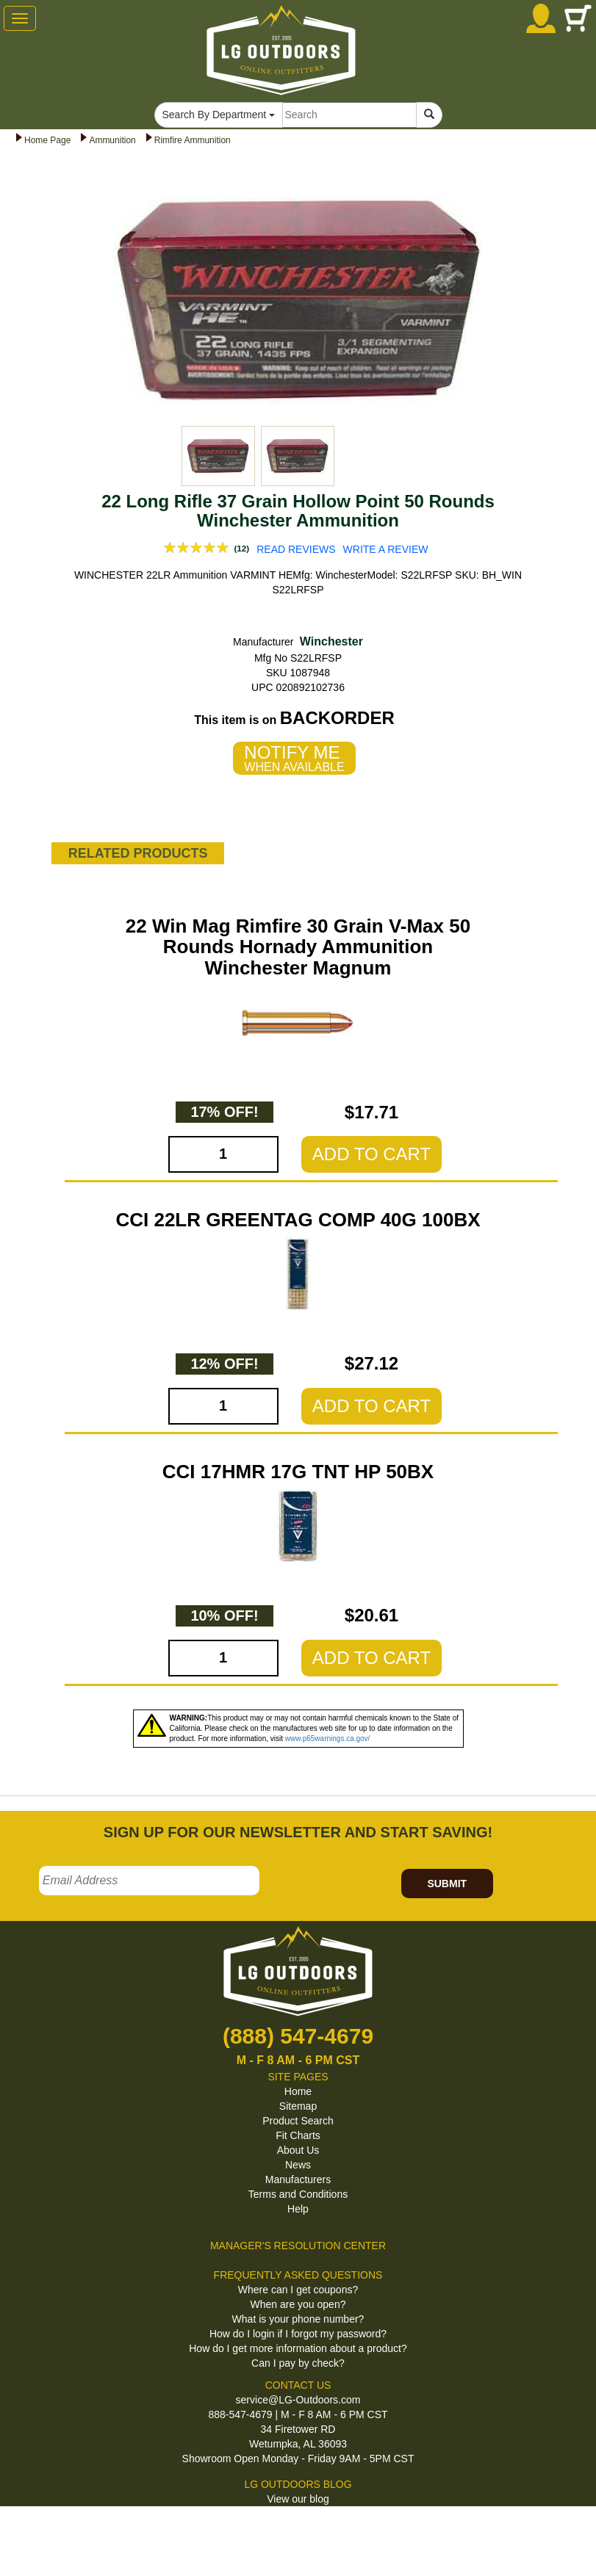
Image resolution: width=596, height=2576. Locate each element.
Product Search (298, 2121)
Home (298, 2091)
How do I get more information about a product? (298, 2348)
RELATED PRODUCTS (138, 853)
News (298, 2165)
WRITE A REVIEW (385, 549)
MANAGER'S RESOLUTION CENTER (298, 2245)
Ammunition (112, 140)
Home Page (47, 140)
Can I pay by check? (298, 2363)
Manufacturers (298, 2179)
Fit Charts (298, 2135)
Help (298, 2209)
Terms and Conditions (298, 2194)
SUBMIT (447, 1883)
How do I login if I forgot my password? (298, 2334)
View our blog (298, 2499)
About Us (298, 2150)
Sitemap (298, 2106)
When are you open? (298, 2304)
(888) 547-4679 (298, 2036)
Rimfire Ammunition (192, 140)
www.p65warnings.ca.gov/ (327, 1738)
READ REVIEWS (295, 549)
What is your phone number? (298, 2319)
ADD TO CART (371, 1154)
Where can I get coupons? (298, 2289)
